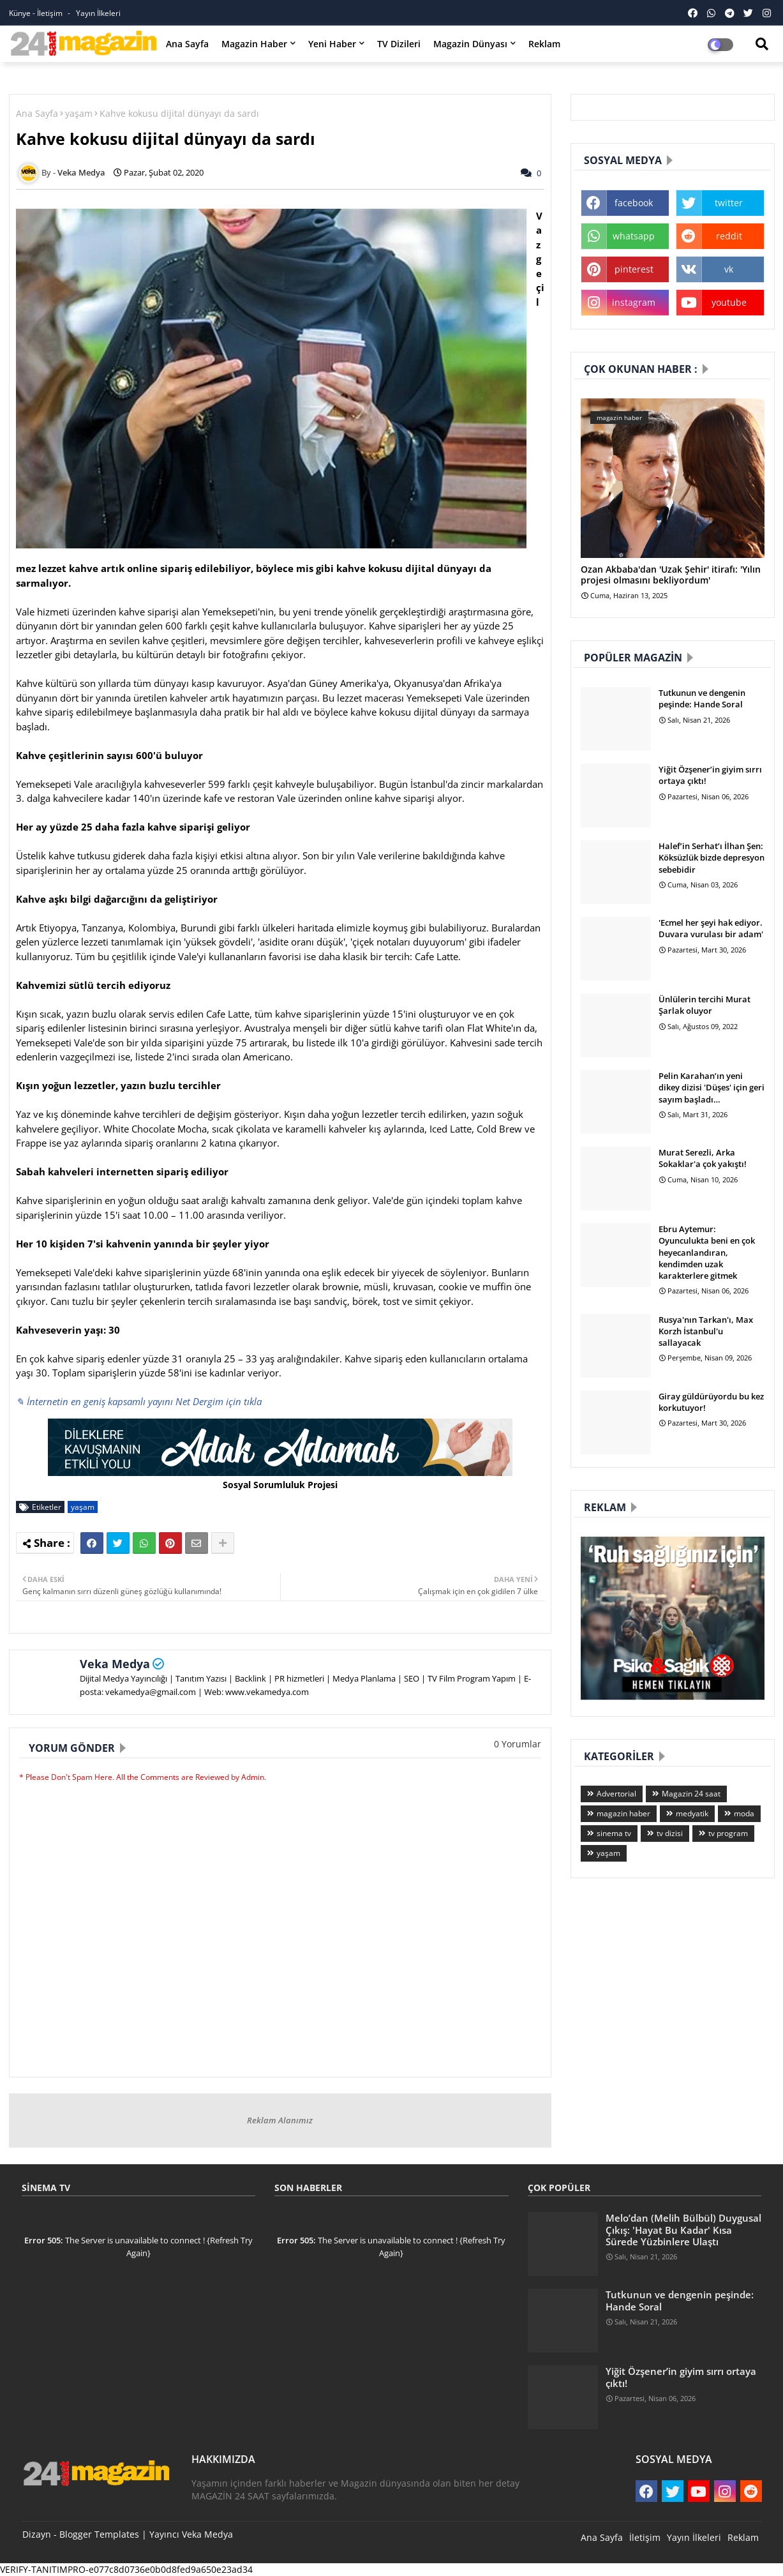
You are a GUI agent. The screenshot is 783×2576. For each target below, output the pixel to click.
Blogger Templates (99, 2534)
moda (744, 1813)
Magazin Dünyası (470, 44)
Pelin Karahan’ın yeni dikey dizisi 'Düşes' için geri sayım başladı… (711, 1087)
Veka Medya (115, 1663)
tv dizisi (670, 1833)
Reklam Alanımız (280, 2120)
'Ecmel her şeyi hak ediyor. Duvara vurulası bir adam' (711, 928)
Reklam (544, 44)
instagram (633, 302)
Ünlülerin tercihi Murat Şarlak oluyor (704, 1004)
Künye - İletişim (36, 13)
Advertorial (616, 1793)
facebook (634, 203)
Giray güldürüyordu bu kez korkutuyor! (711, 1401)
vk (728, 269)
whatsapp (634, 236)
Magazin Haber (254, 44)
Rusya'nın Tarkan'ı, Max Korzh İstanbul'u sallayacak (706, 1331)
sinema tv (614, 1833)
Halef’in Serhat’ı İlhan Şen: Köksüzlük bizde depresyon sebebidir (711, 857)
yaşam (79, 113)
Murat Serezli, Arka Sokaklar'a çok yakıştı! (703, 1158)
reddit (729, 236)
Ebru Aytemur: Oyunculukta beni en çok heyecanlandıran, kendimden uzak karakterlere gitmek (707, 1252)
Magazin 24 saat (691, 1793)
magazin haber (623, 1813)
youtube (729, 302)
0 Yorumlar (517, 1744)
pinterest (634, 269)
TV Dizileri (399, 44)
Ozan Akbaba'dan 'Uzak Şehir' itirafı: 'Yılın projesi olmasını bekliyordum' (671, 575)
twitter (729, 203)
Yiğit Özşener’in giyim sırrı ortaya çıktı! (710, 775)
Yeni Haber (332, 44)
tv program (728, 1833)
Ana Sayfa (187, 44)
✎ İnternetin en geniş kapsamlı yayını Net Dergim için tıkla (139, 1401)
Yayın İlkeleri (98, 13)
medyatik (692, 1813)
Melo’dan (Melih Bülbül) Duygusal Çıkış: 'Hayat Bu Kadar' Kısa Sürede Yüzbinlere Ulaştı (683, 2229)
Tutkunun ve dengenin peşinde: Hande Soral (702, 698)
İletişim (644, 2537)
